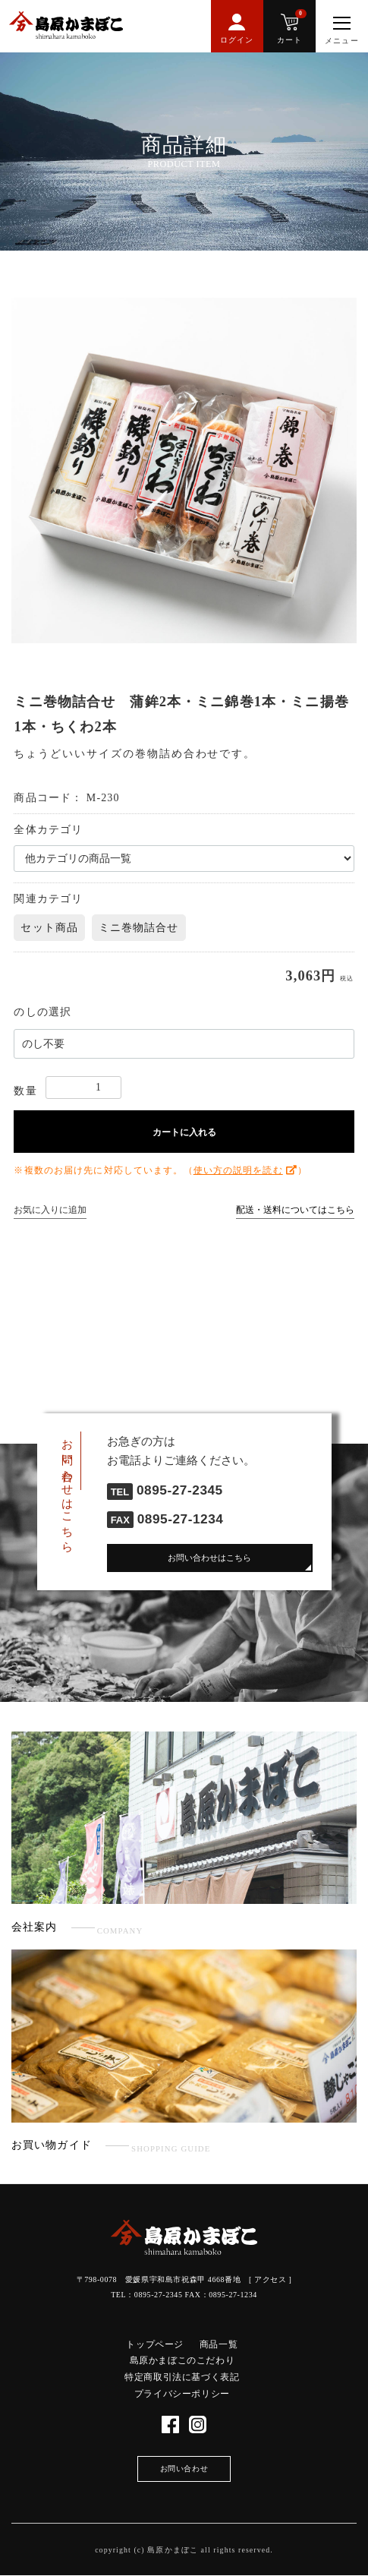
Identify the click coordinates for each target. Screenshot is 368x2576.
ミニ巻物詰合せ (139, 927)
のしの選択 (42, 1012)
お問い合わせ (184, 2469)
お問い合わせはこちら (209, 1558)
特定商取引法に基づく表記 (181, 2377)
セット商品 (49, 927)
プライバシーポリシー (182, 2393)
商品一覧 (218, 2344)
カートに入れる (184, 1132)
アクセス (270, 2279)
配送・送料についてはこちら (295, 1209)
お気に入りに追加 (50, 1209)
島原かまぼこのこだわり (182, 2360)
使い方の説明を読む (238, 1170)
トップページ (155, 2344)
